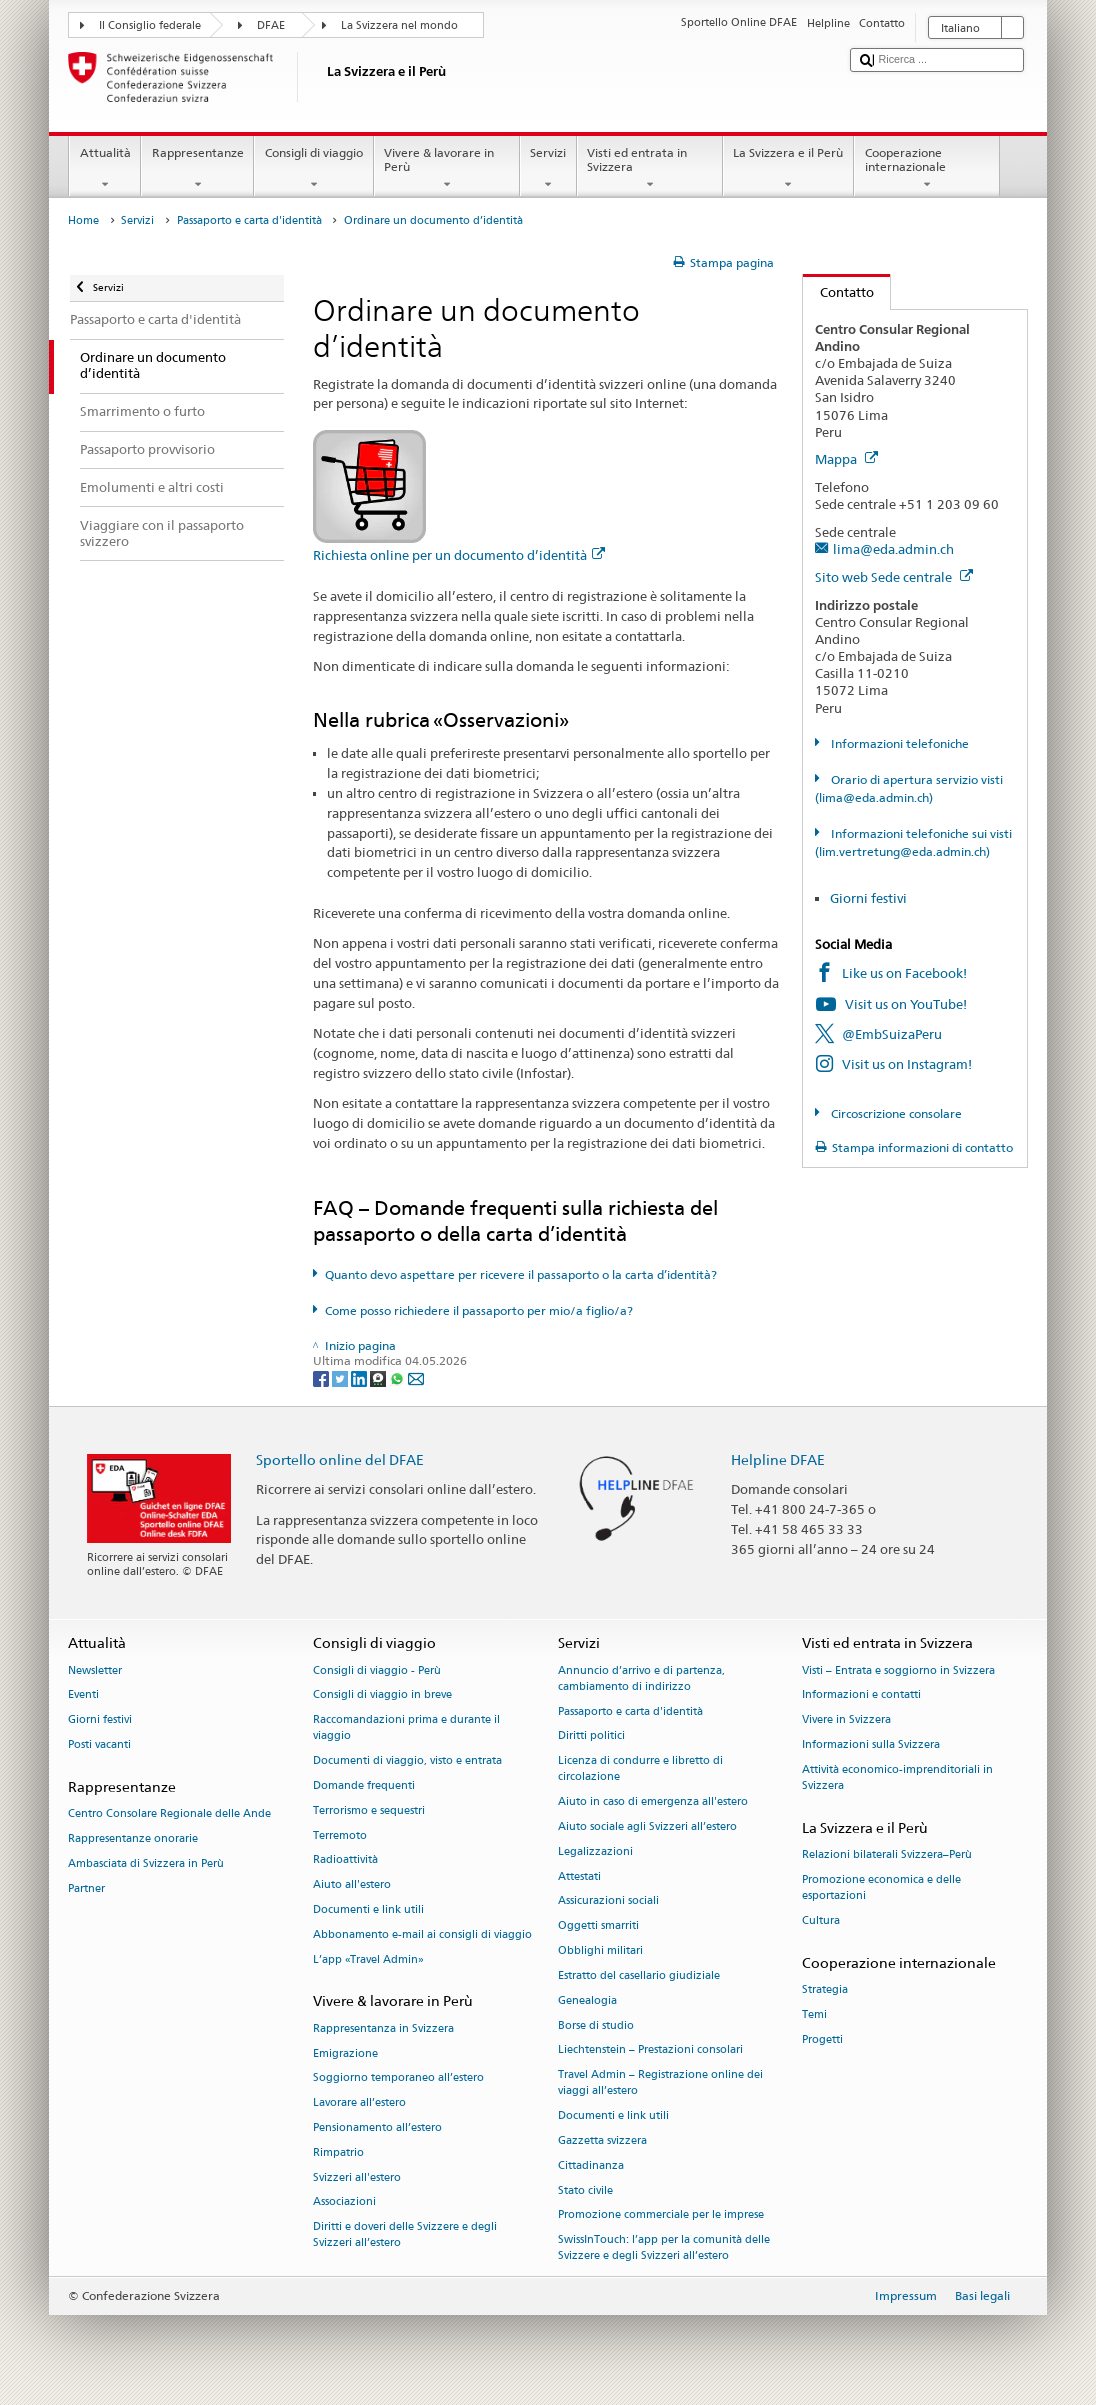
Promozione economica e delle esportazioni (881, 1887)
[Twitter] (341, 1377)
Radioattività (345, 1860)
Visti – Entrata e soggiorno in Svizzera (898, 1670)
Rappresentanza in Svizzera (383, 2028)
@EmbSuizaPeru (892, 1034)
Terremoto (340, 1835)
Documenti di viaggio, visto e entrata (407, 1761)
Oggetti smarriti (598, 1926)
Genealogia (587, 2000)
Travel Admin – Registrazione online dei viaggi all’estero (660, 2083)
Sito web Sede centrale (894, 577)
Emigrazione (345, 2053)
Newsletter (95, 1670)
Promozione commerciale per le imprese (661, 2215)
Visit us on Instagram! (907, 1064)
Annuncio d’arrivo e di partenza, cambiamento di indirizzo (641, 1678)
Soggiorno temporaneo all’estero (398, 2078)
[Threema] (379, 1377)
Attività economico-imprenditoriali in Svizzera (897, 1777)
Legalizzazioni (595, 1851)
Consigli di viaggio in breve (382, 1695)
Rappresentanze (197, 169)
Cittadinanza (591, 2165)
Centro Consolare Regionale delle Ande (169, 1813)
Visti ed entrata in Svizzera (650, 169)
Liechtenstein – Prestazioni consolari (650, 2050)
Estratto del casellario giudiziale (639, 1975)
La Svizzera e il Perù (788, 169)
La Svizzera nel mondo (399, 25)
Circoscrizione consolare (895, 1113)
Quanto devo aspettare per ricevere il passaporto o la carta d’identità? (521, 1274)
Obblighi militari (600, 1950)
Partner (86, 1888)
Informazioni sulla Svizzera (871, 1744)
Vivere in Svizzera (846, 1720)
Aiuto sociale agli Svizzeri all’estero (647, 1826)
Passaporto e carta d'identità (249, 220)
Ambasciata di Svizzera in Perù (146, 1863)
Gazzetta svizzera (602, 2140)
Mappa (846, 459)
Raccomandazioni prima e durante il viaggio (406, 1728)
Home (83, 220)
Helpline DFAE (778, 1459)
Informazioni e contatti (861, 1695)
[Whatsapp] (398, 1377)
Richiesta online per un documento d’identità (459, 555)
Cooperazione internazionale (927, 169)
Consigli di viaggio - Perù (377, 1670)
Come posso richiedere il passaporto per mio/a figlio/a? (479, 1310)
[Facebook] (322, 1377)
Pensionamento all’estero (377, 2127)
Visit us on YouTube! (906, 1004)
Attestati (579, 1876)
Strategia (825, 1989)
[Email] (416, 1377)
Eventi (83, 1695)
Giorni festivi (868, 898)
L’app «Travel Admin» (368, 1959)
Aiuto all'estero (352, 1885)
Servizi (548, 169)
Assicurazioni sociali (608, 1901)
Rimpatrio (338, 2152)
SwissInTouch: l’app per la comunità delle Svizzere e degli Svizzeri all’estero (664, 2248)
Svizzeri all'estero (357, 2177)
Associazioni (344, 2202)
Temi (814, 2014)
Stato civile (585, 2190)
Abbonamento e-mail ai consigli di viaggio (422, 1934)
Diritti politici (591, 1736)
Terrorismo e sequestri (369, 1810)
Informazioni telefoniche (898, 743)
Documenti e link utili (368, 1909)
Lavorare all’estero (359, 2103)
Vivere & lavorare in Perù (447, 169)
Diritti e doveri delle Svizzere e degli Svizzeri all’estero (405, 2235)
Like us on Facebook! (904, 973)
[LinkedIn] (360, 1377)
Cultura (821, 1920)
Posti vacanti (99, 1744)
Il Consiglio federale (150, 25)
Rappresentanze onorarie (133, 1838)
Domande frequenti (364, 1785)
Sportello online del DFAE (340, 1459)
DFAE (271, 25)
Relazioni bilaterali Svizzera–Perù (887, 1854)
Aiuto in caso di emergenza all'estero (653, 1802)
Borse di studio (596, 2025)
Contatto (838, 292)
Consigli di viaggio (313, 169)
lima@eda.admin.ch (893, 549)
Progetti (822, 2039)
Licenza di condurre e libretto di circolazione (640, 1769)
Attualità (105, 169)
